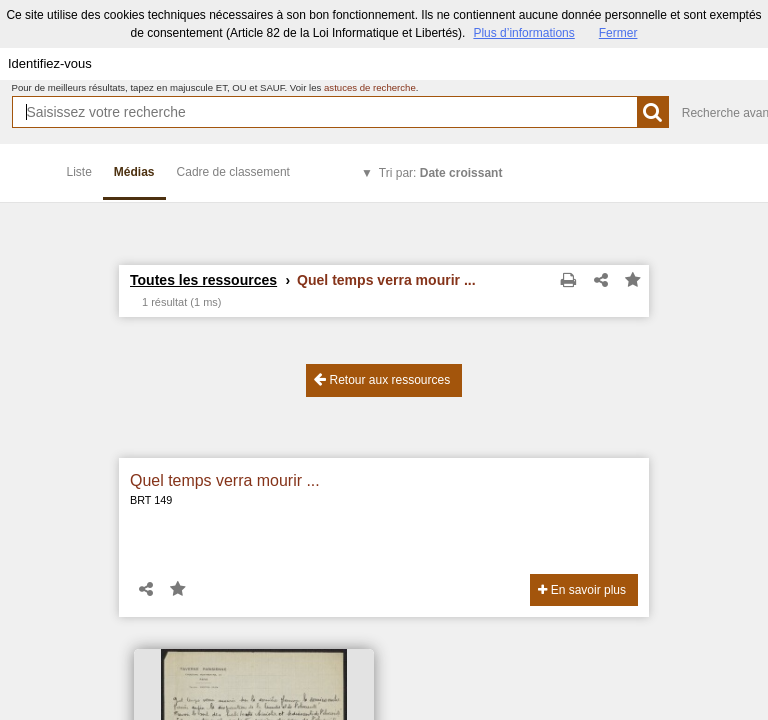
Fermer (618, 33)
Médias (134, 172)
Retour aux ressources (382, 379)
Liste (79, 172)
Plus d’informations (523, 33)
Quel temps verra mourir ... (225, 480)
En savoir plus (582, 590)
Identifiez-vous (50, 63)
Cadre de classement (233, 172)
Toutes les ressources (203, 280)
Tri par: (441, 173)
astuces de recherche (370, 87)
